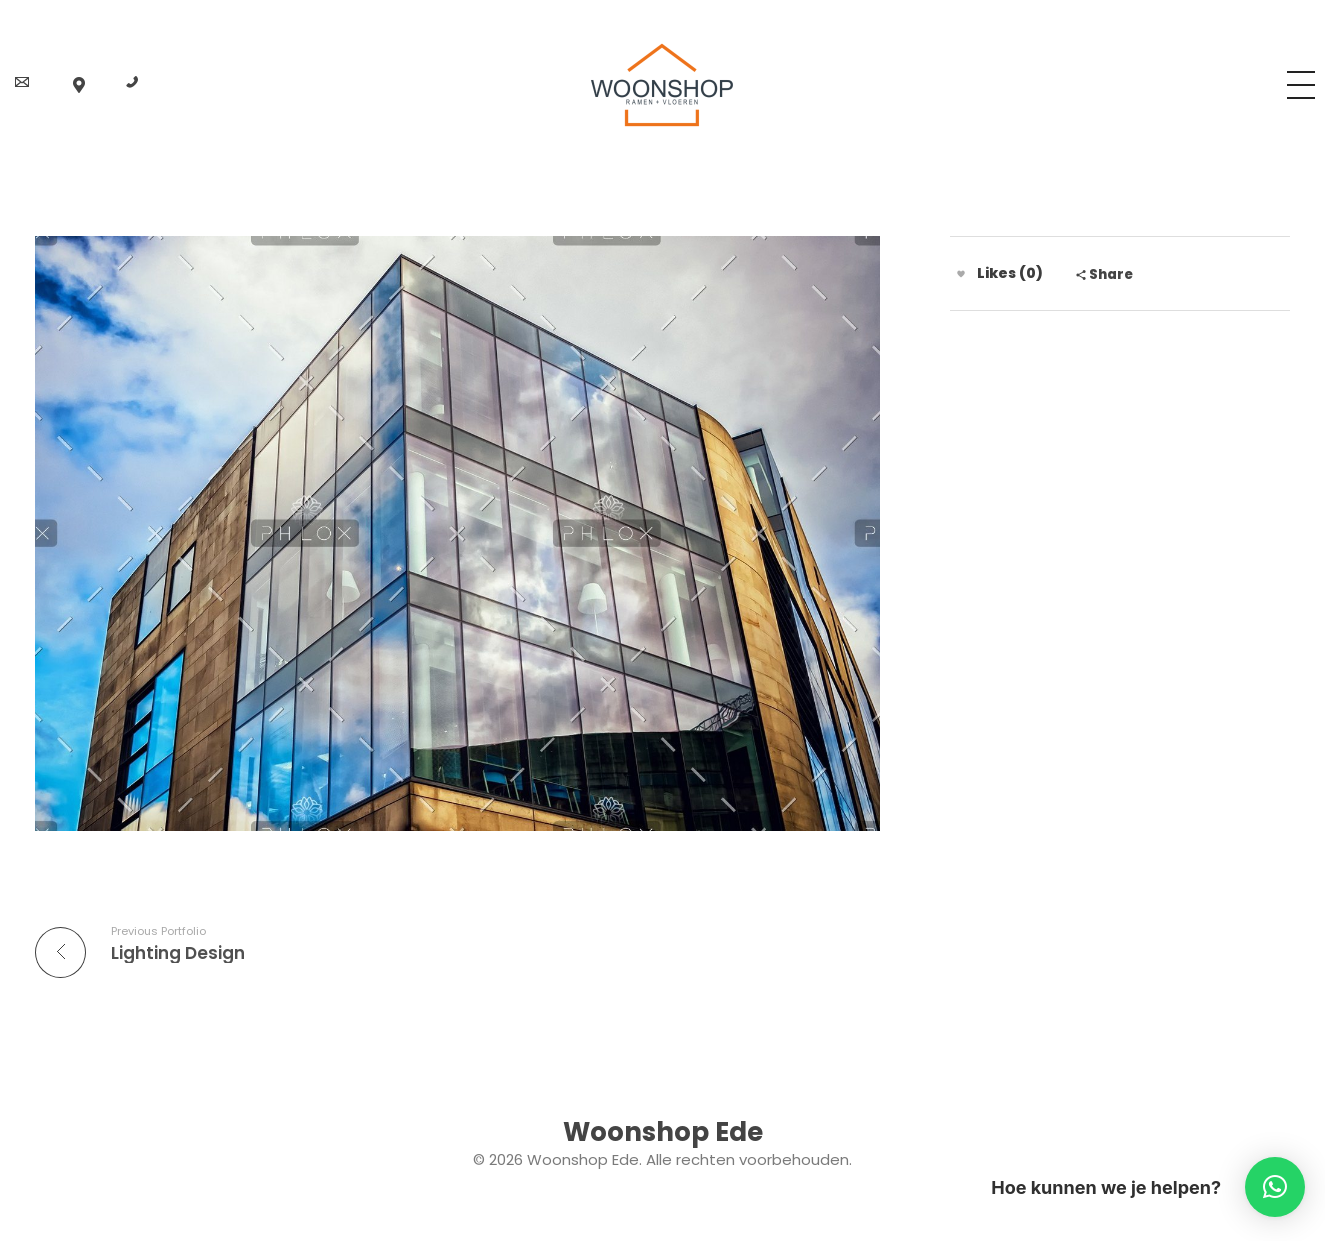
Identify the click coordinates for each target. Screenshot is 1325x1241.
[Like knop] (961, 274)
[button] (1275, 1187)
